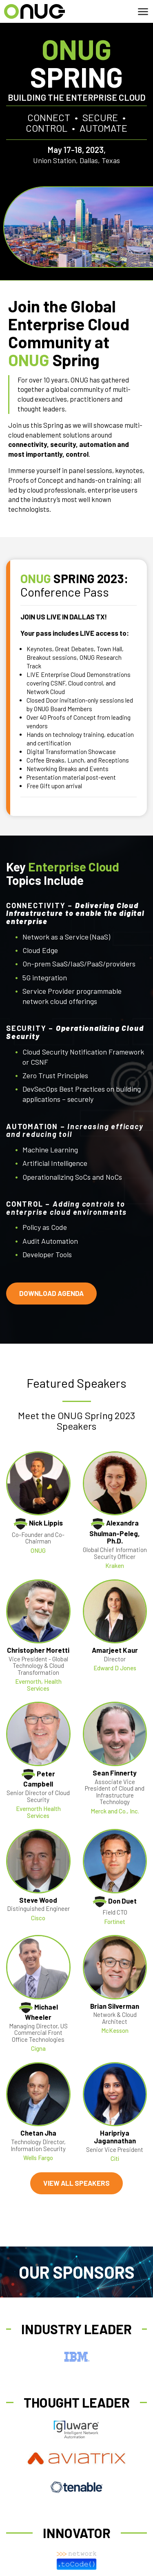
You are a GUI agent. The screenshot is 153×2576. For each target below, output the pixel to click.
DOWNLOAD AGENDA (51, 1293)
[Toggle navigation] (143, 11)
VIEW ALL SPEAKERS (76, 2183)
